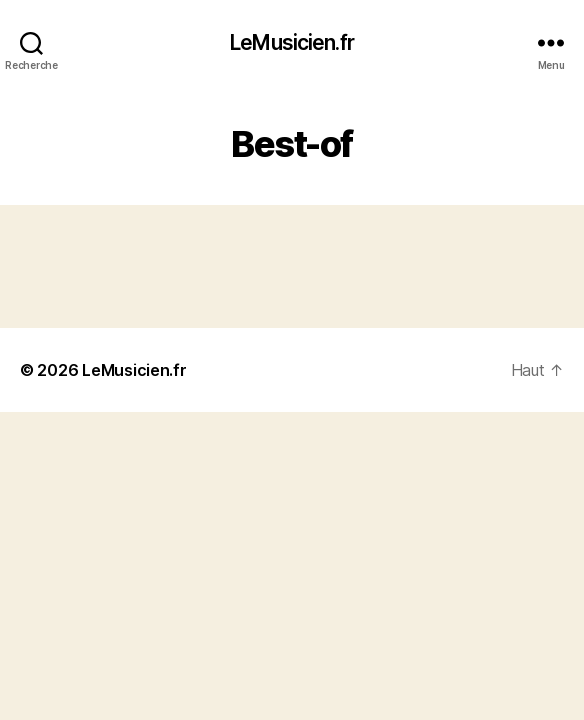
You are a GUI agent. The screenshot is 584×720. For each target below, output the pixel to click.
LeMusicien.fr (292, 42)
